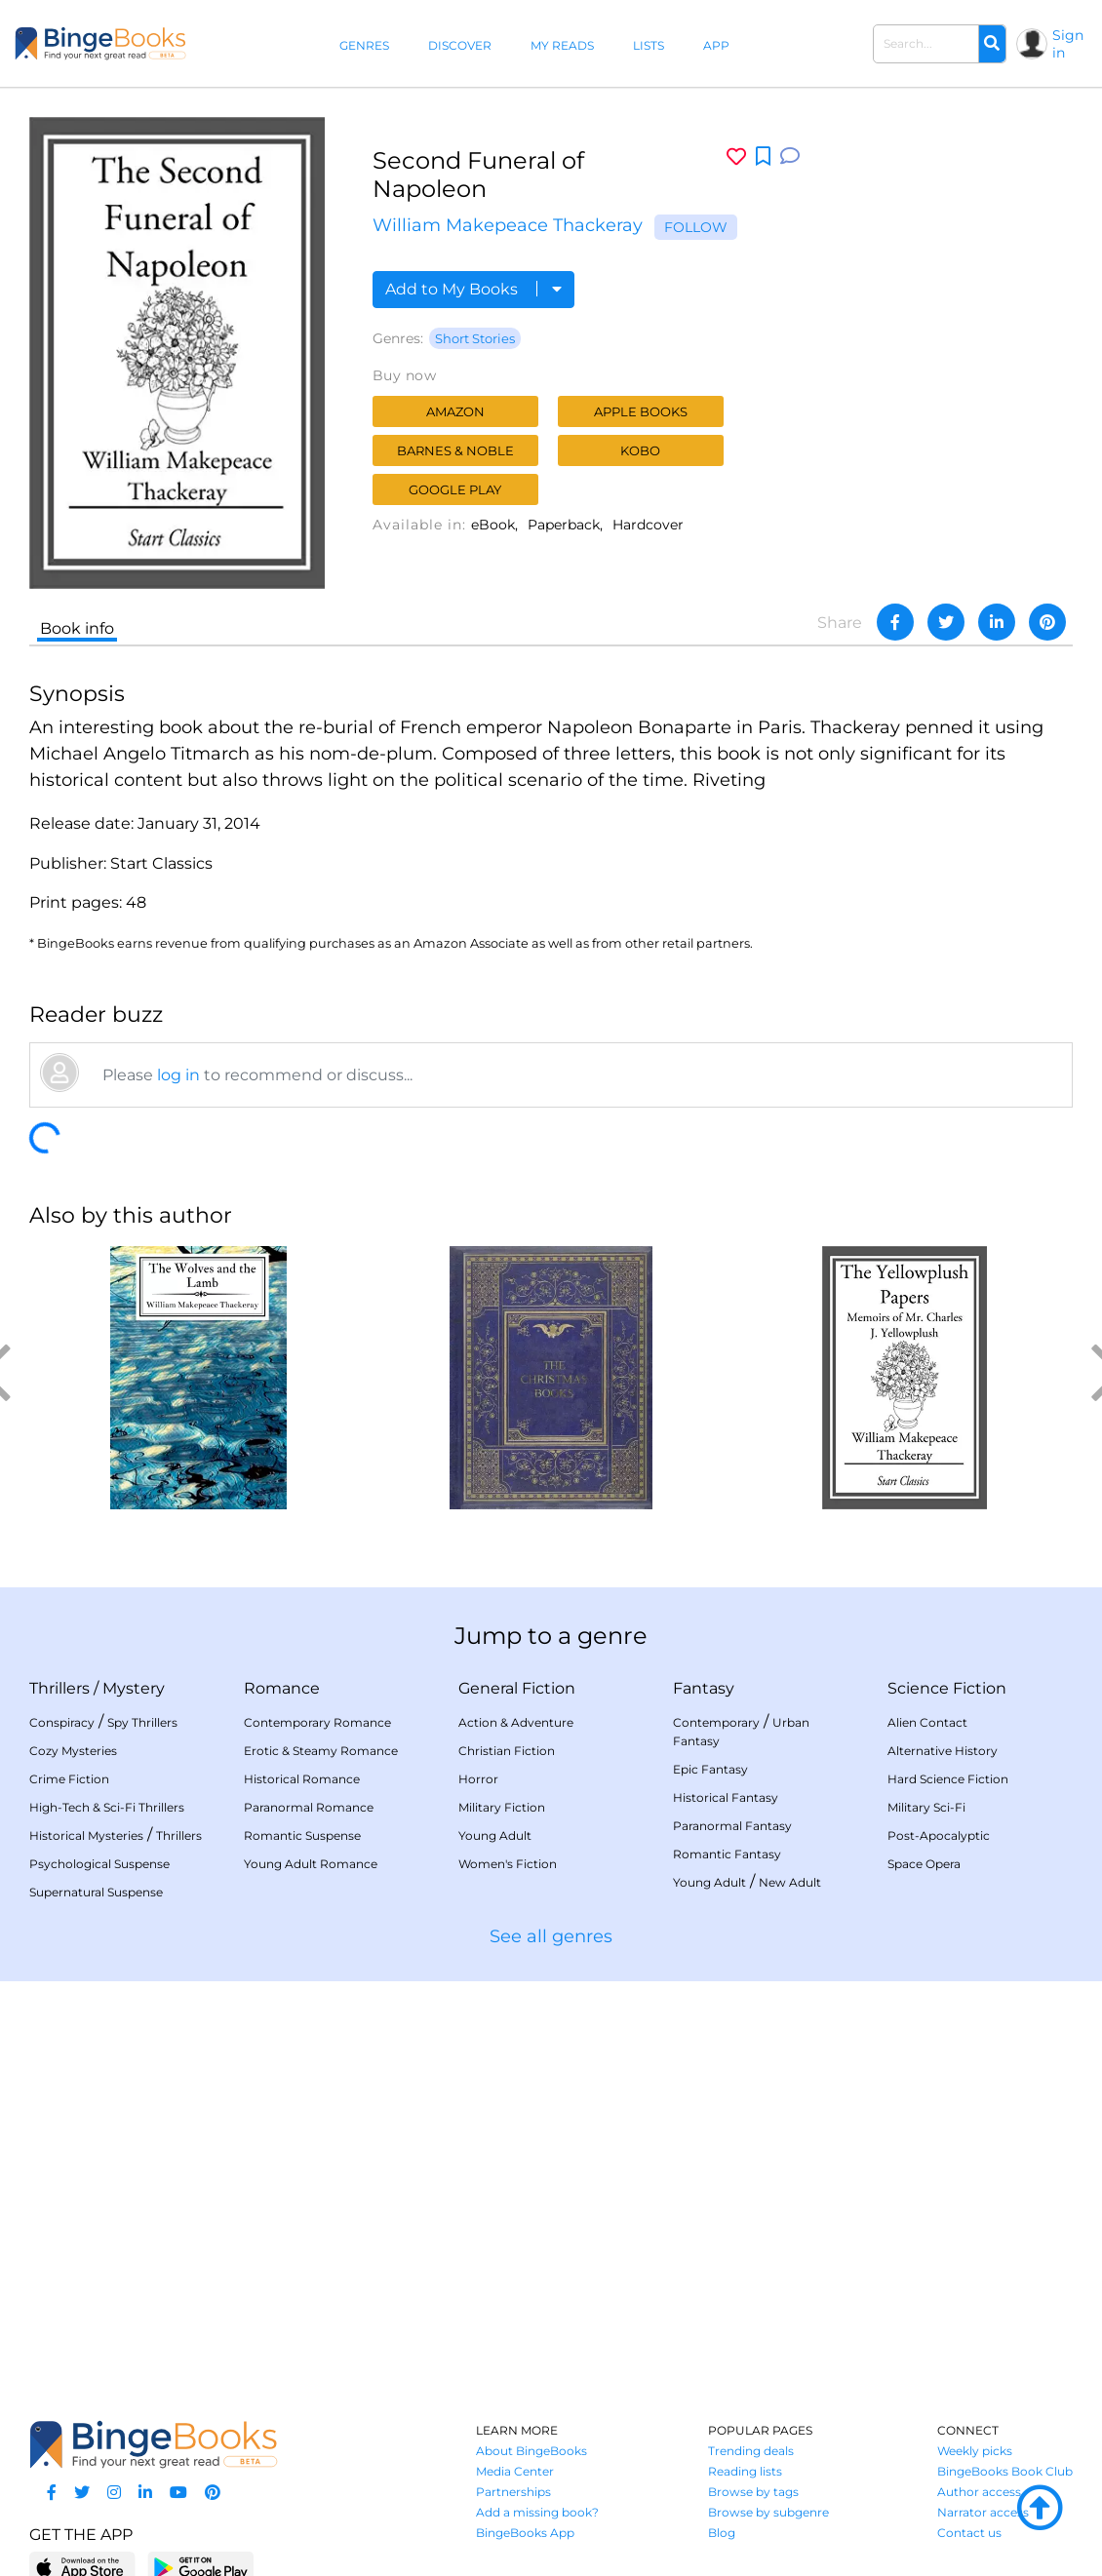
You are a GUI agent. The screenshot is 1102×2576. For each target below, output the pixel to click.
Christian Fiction (506, 1750)
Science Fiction (946, 1688)
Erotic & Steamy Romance (321, 1750)
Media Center (515, 2471)
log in (178, 1075)
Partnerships (513, 2491)
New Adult (790, 1882)
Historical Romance (302, 1779)
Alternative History (942, 1750)
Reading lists (745, 2471)
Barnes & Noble (455, 450)
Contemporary (716, 1722)
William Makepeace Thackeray (508, 225)
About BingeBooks (531, 2450)
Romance (282, 1688)
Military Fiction (501, 1807)
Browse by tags (753, 2491)
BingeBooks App (525, 2532)
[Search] (991, 43)
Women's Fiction (507, 1863)
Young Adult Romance (310, 1863)
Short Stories (475, 338)
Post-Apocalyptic (938, 1835)
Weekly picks (974, 2450)
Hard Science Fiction (947, 1779)
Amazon (455, 411)
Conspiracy (62, 1722)
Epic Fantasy (710, 1769)
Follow (696, 227)
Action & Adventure (515, 1722)
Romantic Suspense (302, 1835)
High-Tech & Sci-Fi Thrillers (106, 1807)
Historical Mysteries (86, 1835)
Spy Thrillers (142, 1722)
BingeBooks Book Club (1005, 2471)
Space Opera (924, 1863)
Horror (478, 1779)
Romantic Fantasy (727, 1854)
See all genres (551, 1936)
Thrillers (59, 1688)
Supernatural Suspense (96, 1892)
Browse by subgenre (768, 2512)
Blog (721, 2532)
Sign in (1067, 43)
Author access (979, 2491)
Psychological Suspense (99, 1863)
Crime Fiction (69, 1779)
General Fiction (516, 1688)
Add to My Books (473, 289)
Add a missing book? (537, 2512)
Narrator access (983, 2512)
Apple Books (641, 411)
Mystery (133, 1688)
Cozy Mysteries (73, 1750)
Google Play (455, 489)
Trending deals (751, 2450)
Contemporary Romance (317, 1722)
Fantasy (703, 1688)
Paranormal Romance (309, 1807)
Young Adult (494, 1835)
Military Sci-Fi (926, 1807)
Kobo (640, 450)
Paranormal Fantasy (732, 1825)
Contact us (969, 2532)
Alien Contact (927, 1722)
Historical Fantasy (725, 1797)
